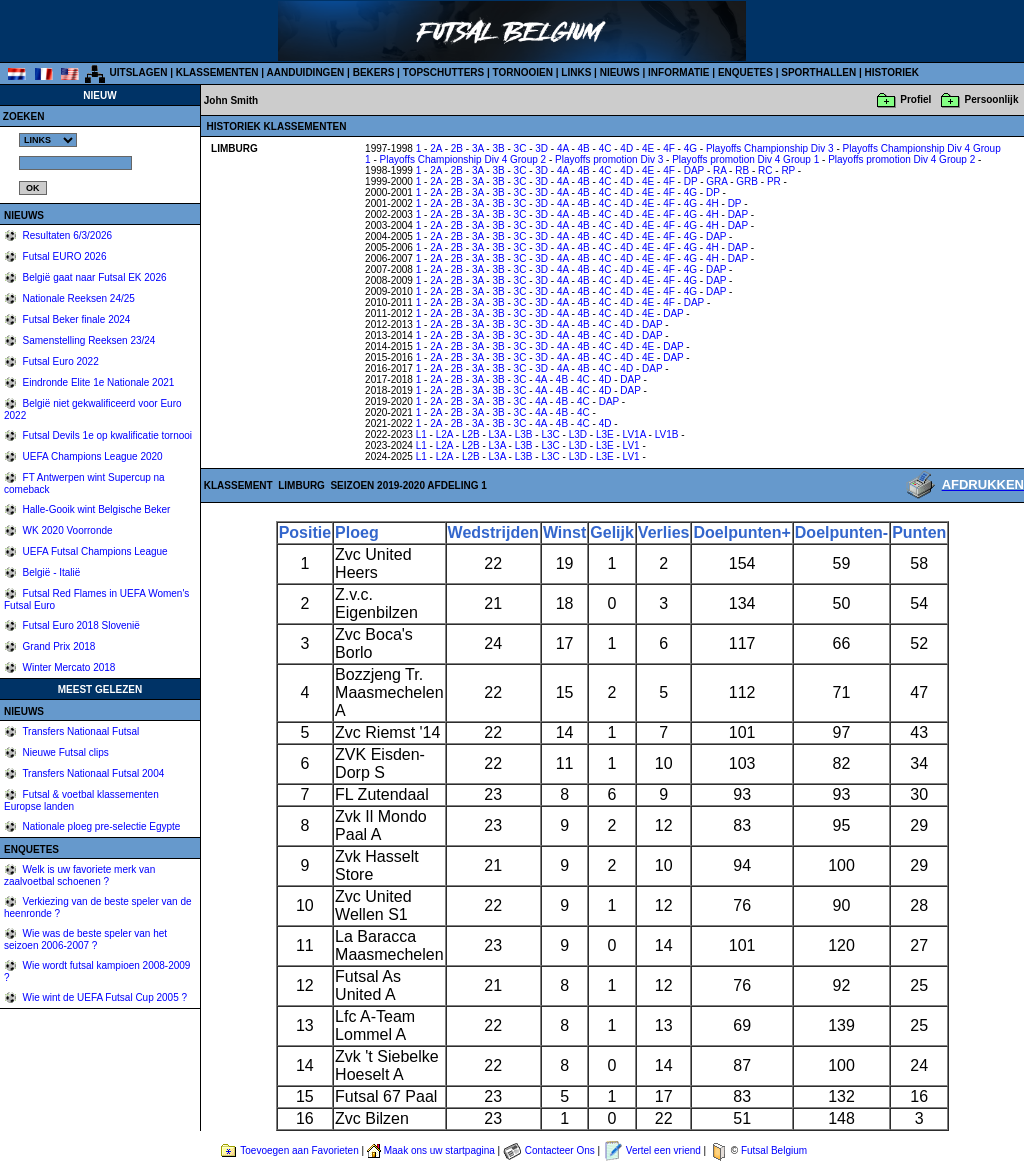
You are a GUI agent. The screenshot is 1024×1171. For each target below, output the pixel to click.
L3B (524, 434)
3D (541, 148)
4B (584, 148)
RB (742, 170)
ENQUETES (745, 72)
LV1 (631, 445)
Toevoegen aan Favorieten (299, 1150)
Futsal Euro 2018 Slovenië (80, 625)
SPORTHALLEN (818, 72)
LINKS (576, 72)
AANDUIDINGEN (306, 72)
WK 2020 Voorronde (66, 530)
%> (48, 140)
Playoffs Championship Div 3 (770, 148)
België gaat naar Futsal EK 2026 (93, 277)
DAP (694, 170)
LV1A (634, 434)
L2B (471, 434)
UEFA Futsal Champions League (94, 551)
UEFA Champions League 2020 (91, 456)
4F (669, 148)
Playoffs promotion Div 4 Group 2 (901, 159)
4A (563, 148)
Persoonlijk (992, 99)
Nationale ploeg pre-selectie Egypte (100, 826)
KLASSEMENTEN (217, 72)
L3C (550, 434)
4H (712, 203)
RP (788, 170)
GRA (716, 181)
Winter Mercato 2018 (68, 667)
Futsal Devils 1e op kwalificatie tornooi (106, 435)
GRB (747, 181)
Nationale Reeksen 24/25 (77, 298)
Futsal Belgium (774, 1150)
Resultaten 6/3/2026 (66, 235)
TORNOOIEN (523, 72)
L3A (497, 434)
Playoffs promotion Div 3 (609, 159)
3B (498, 148)
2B (457, 148)
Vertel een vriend (663, 1150)
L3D (578, 434)
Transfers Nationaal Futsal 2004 (92, 773)
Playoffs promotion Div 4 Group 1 (745, 159)
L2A (444, 434)
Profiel (915, 99)
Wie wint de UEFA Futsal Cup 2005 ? (103, 997)
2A (436, 148)
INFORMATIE (678, 72)
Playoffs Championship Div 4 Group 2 (463, 159)
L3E (605, 434)
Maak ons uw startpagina (439, 1150)
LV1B (667, 434)
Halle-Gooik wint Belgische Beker (95, 509)
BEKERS (374, 72)
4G (690, 148)
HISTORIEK (892, 72)
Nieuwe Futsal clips (64, 752)
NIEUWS (620, 72)
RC (765, 170)
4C (605, 148)
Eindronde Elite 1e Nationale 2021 (97, 382)
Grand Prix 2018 (58, 646)
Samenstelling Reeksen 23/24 (88, 340)
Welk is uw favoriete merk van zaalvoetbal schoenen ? (79, 875)
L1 (421, 434)
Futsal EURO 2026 (63, 256)
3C (520, 148)
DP (691, 181)
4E (648, 148)
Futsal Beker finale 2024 (75, 319)
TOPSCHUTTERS (444, 72)
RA (719, 170)
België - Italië (50, 572)
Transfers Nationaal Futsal (80, 731)
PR (774, 181)
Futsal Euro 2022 (59, 361)
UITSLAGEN (139, 72)
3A (478, 148)
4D (626, 148)
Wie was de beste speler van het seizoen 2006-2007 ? (85, 939)
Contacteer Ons (560, 1150)
